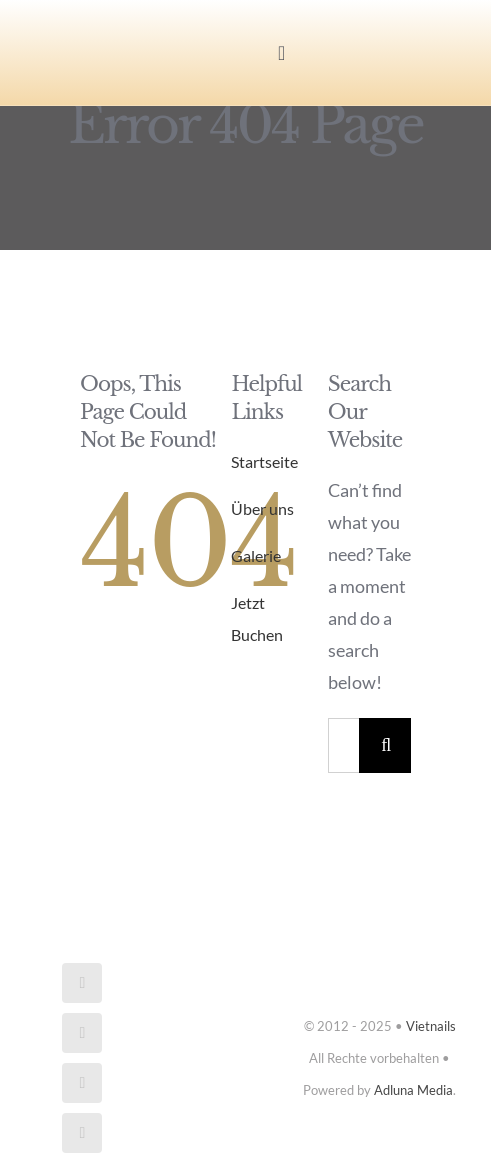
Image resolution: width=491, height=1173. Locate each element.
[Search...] (343, 745)
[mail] (82, 1083)
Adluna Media (413, 1090)
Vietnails (431, 1026)
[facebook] (82, 983)
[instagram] (82, 1033)
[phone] (82, 1133)
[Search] (386, 745)
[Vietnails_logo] (96, 34)
